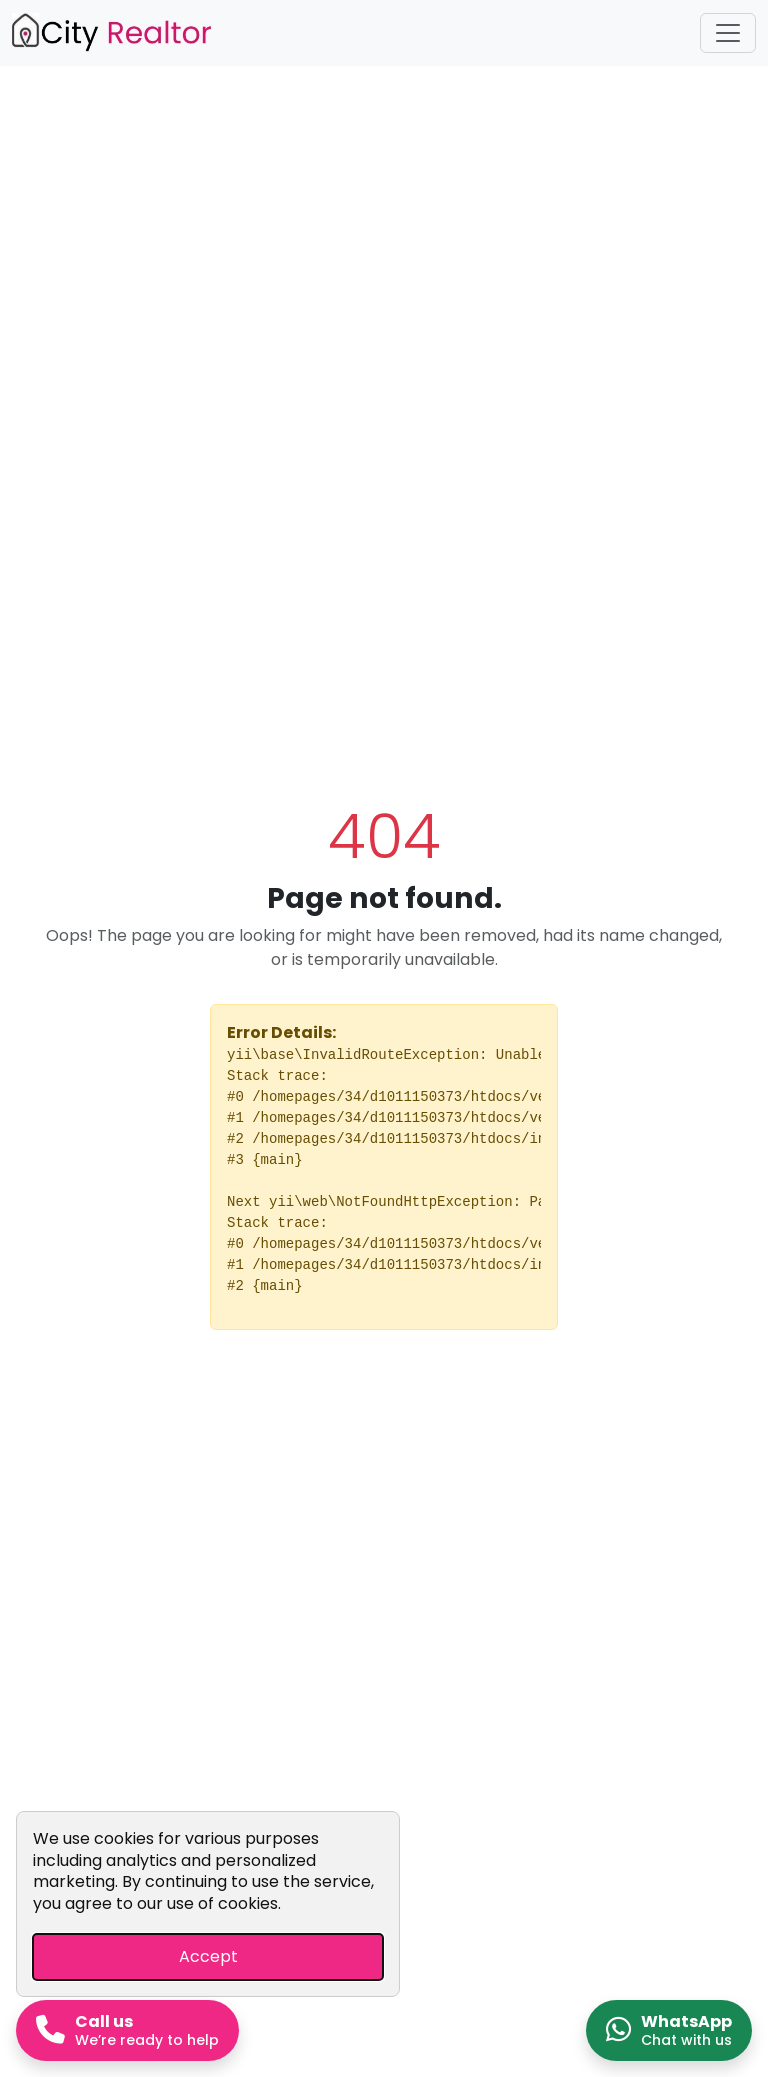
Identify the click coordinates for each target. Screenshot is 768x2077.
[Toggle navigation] (728, 33)
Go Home (384, 1388)
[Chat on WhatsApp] (669, 2031)
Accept (208, 1956)
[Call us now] (127, 2031)
